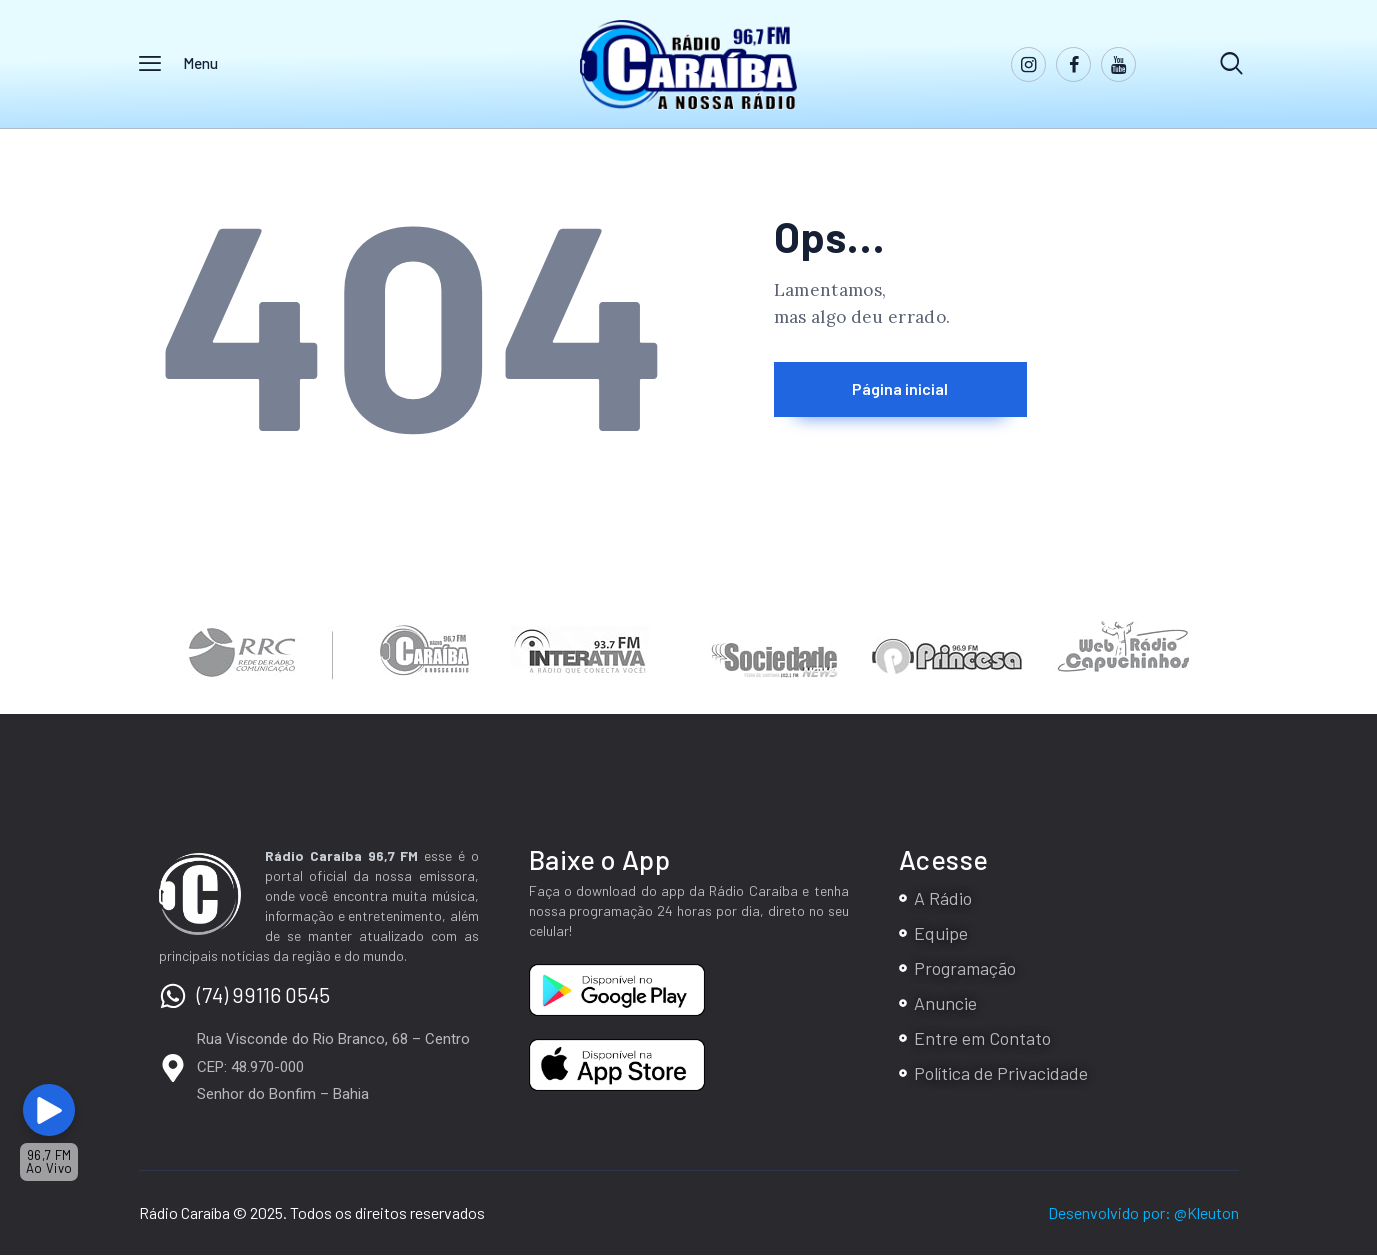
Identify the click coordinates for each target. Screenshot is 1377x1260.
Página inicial (943, 396)
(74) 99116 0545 (263, 999)
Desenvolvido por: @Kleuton (1143, 1217)
